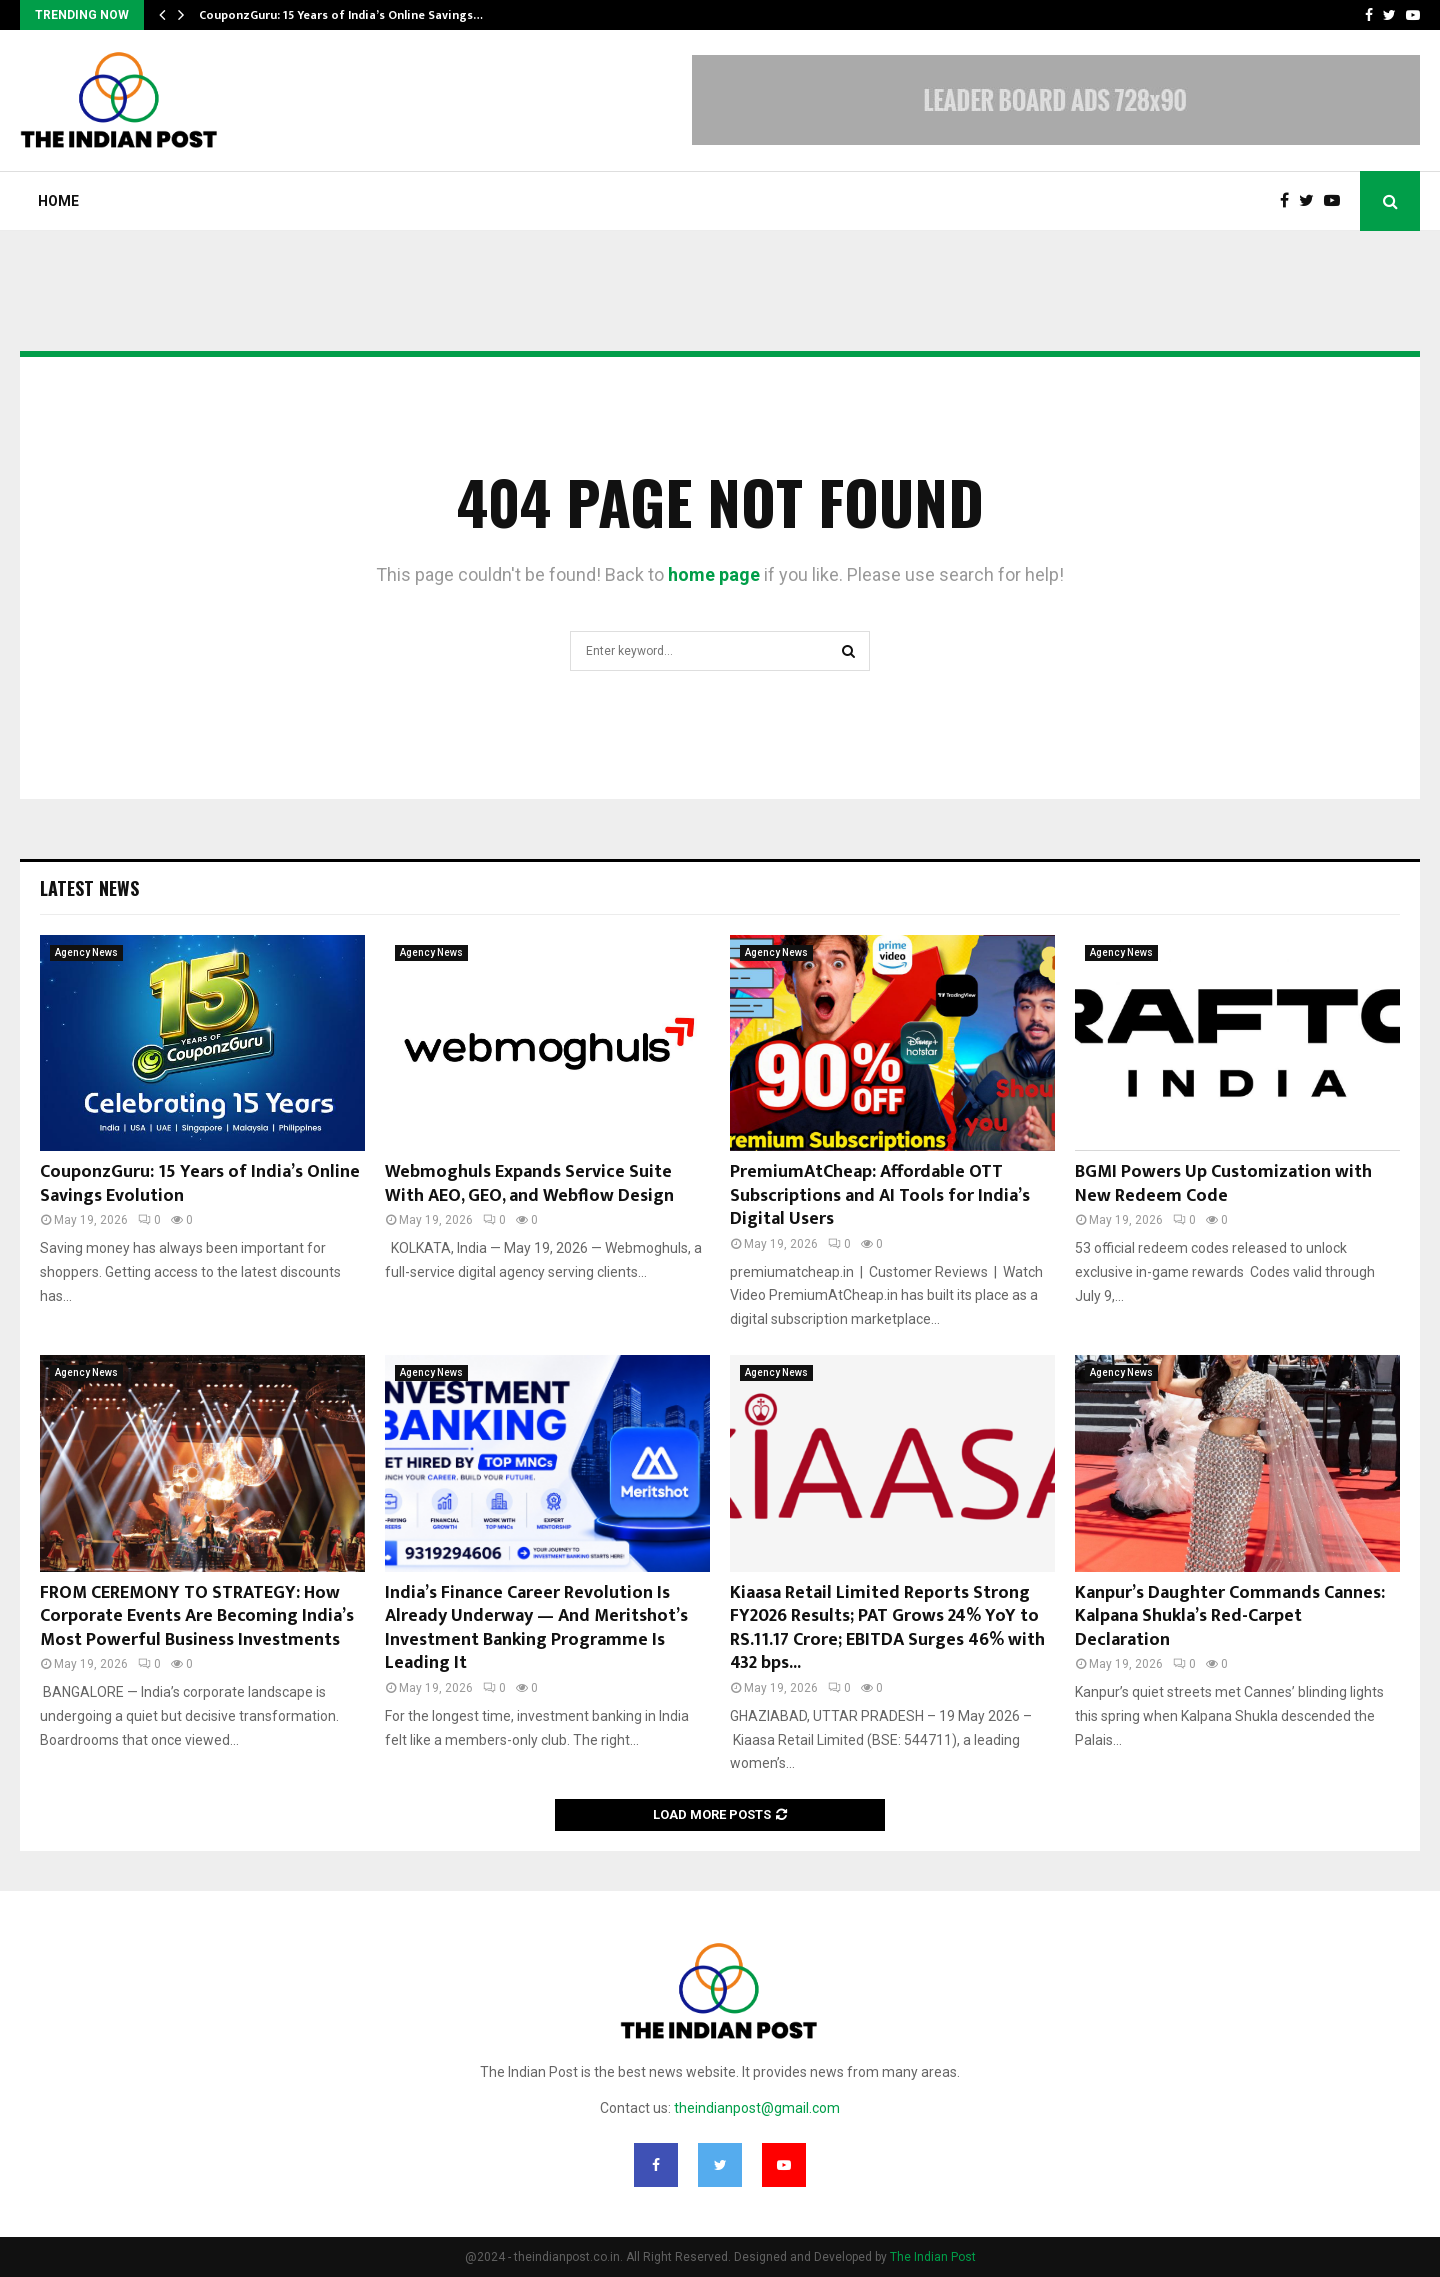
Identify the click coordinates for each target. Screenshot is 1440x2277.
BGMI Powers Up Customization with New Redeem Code (1223, 1183)
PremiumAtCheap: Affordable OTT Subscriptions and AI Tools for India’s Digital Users (880, 1195)
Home (58, 201)
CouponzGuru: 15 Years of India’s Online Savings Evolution (200, 1183)
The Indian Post (933, 2257)
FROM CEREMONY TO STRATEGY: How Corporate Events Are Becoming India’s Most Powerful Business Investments (197, 1616)
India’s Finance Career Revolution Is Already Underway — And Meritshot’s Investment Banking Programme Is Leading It (536, 1628)
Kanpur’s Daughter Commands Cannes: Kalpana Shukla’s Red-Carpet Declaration (1230, 1616)
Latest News (89, 888)
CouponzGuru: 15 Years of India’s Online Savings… (341, 15)
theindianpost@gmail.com (757, 2108)
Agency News (86, 952)
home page (714, 574)
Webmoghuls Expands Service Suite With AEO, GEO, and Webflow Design (529, 1183)
